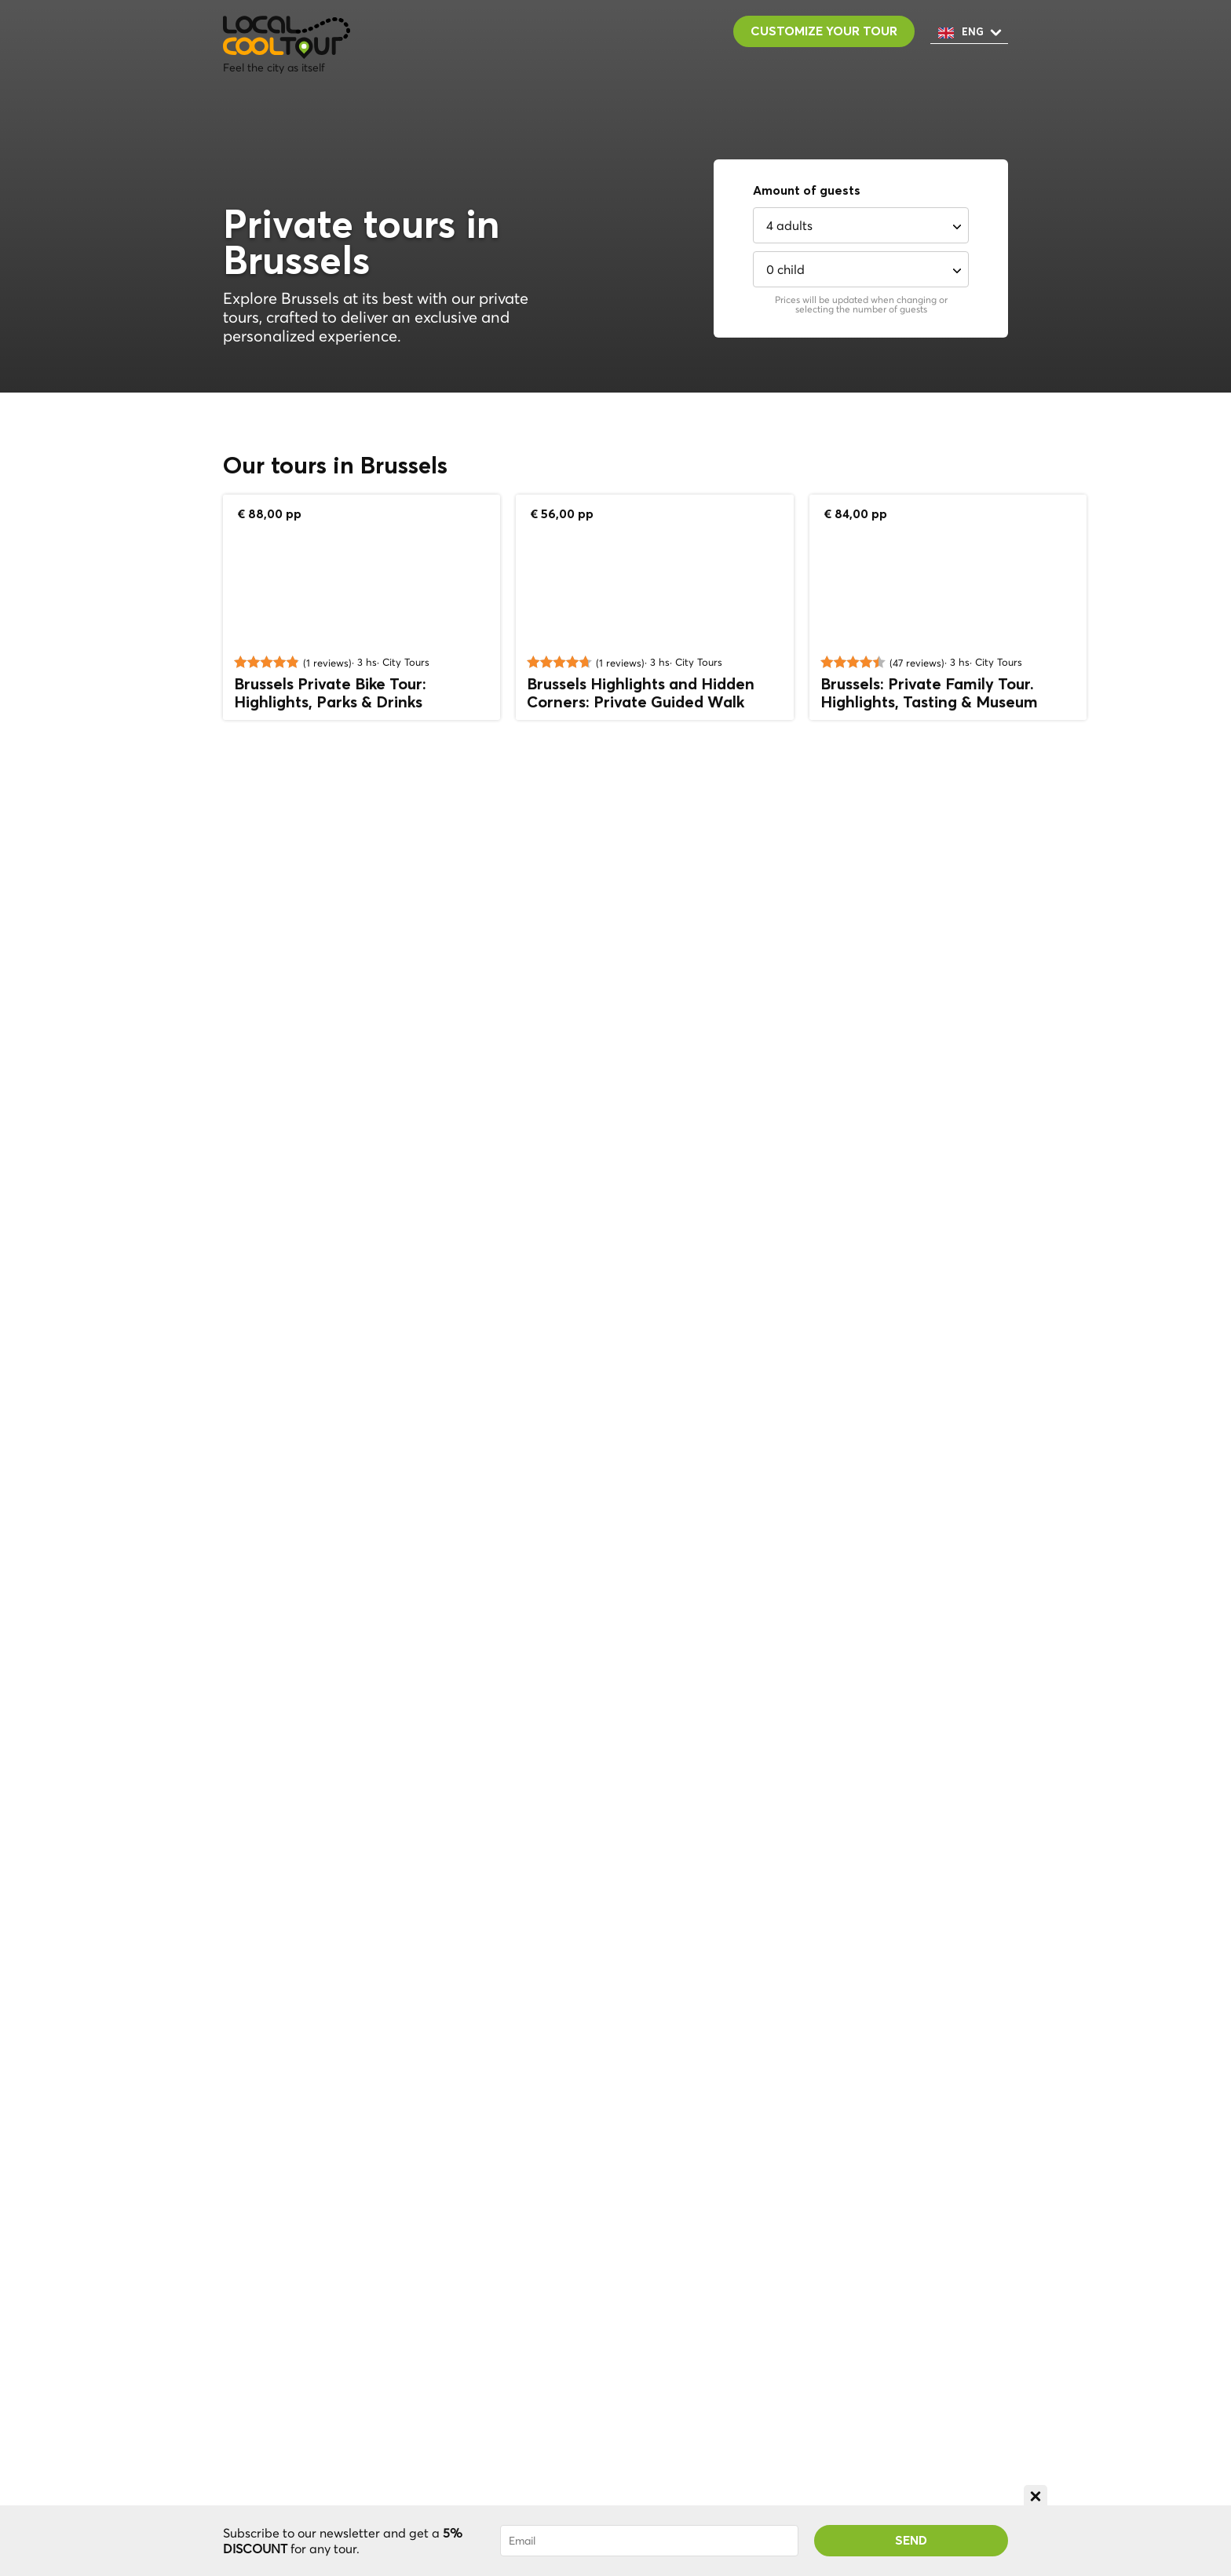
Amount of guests (806, 191)
